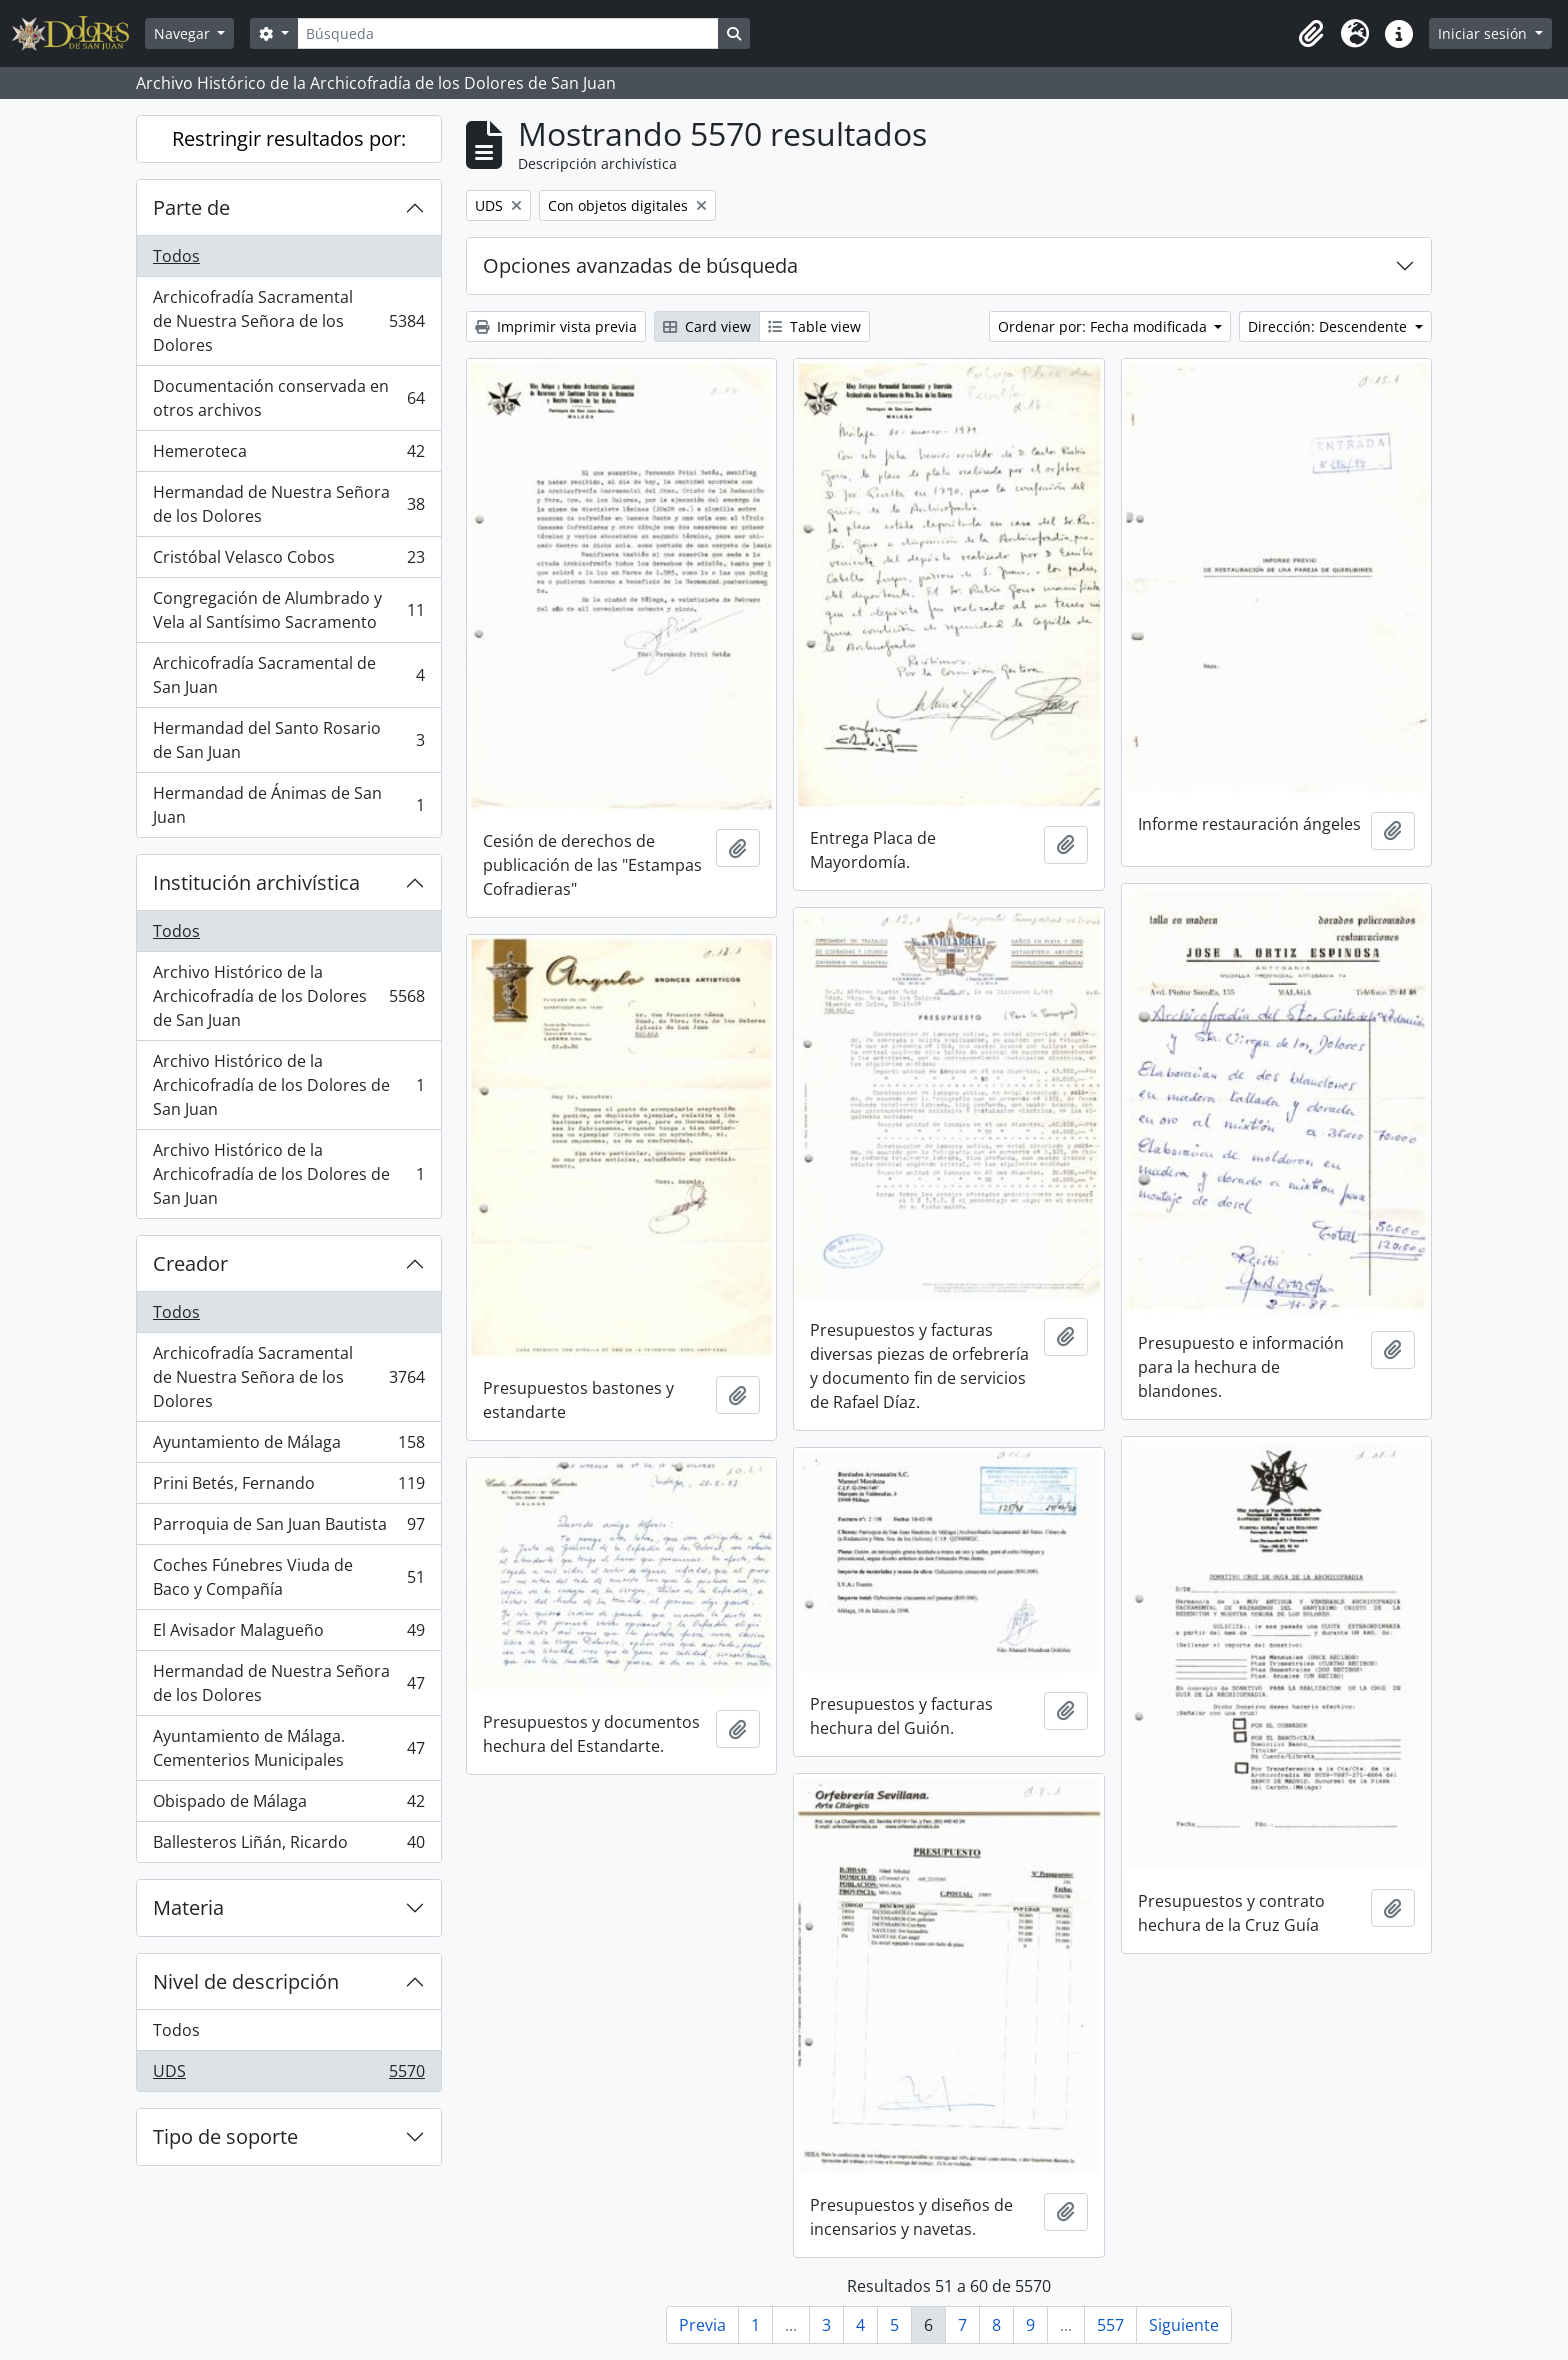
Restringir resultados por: (289, 138)
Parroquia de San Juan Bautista (288, 1528)
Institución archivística (256, 882)
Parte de (191, 207)
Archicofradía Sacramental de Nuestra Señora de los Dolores (288, 321)
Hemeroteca (288, 455)
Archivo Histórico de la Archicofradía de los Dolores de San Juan (288, 996)
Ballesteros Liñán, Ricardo (288, 1846)
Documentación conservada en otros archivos (288, 398)
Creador (190, 1263)
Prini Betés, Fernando (288, 1487)
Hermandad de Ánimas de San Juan (288, 805)
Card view (707, 326)
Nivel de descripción (246, 1981)
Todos (176, 256)
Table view (814, 326)
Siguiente (1184, 2325)
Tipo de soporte (225, 2136)
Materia (188, 1907)
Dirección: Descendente (1329, 326)
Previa (702, 2325)
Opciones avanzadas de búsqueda (640, 265)
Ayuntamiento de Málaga (288, 1446)
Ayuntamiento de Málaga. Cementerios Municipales (288, 1748)
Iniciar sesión (1484, 33)
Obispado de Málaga (288, 1805)
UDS (288, 2075)
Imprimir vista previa (556, 326)
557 (1110, 2325)
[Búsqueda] (508, 33)
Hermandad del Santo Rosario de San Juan (288, 740)
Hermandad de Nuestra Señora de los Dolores (288, 504)
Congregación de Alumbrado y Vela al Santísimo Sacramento (288, 610)
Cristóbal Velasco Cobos (288, 561)
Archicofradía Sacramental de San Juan (288, 675)
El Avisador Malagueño (288, 1634)
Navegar (184, 33)
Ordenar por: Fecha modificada (1104, 326)
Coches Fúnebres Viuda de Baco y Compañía (288, 1577)
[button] (1311, 34)
